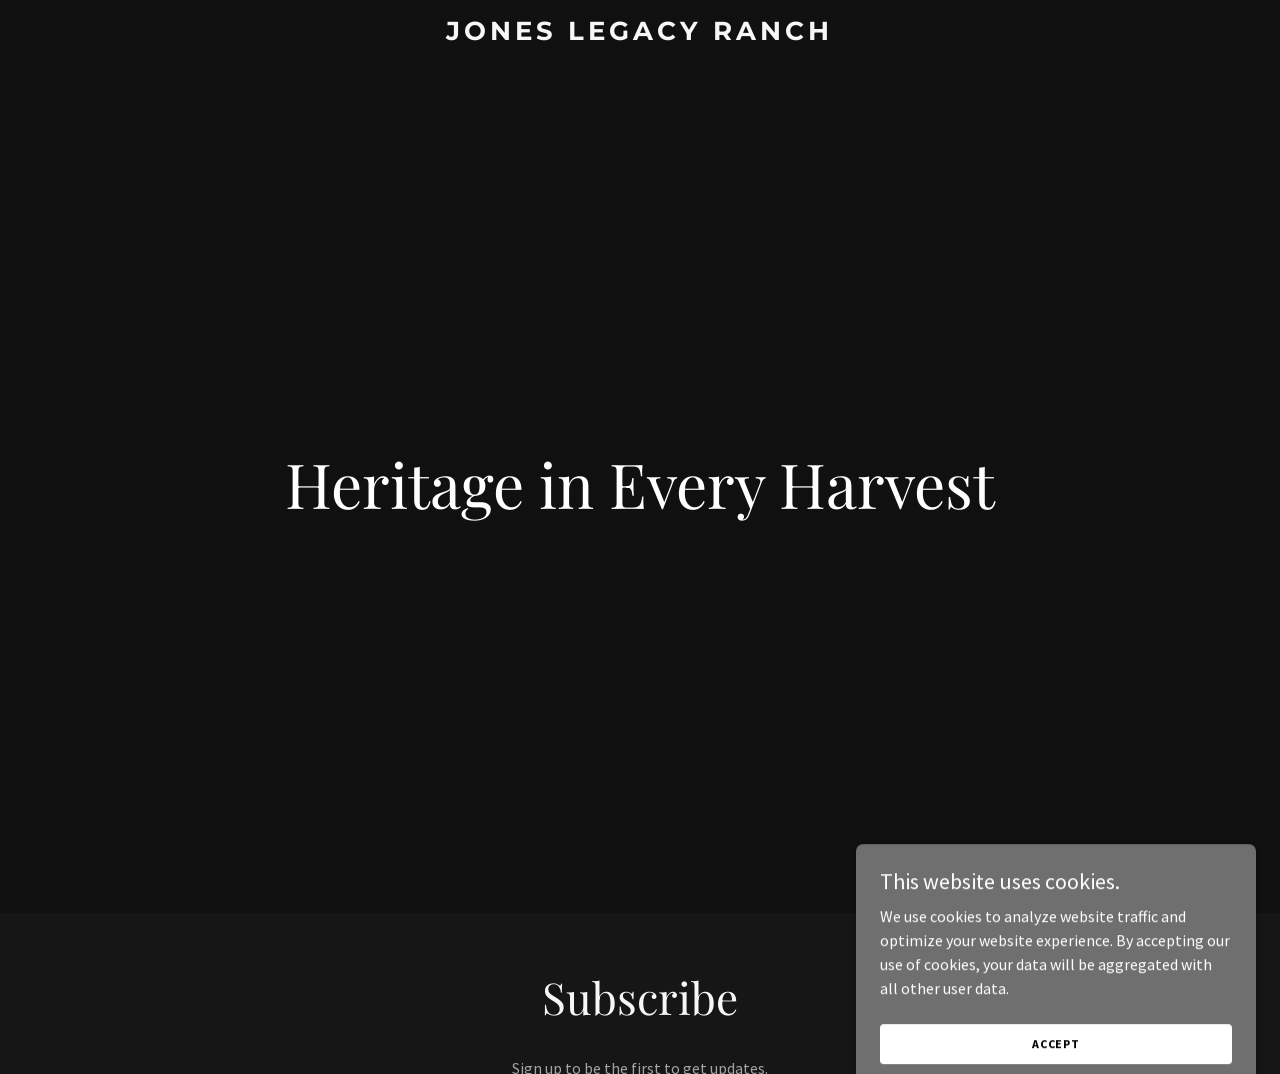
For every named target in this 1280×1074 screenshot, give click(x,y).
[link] (640, 34)
